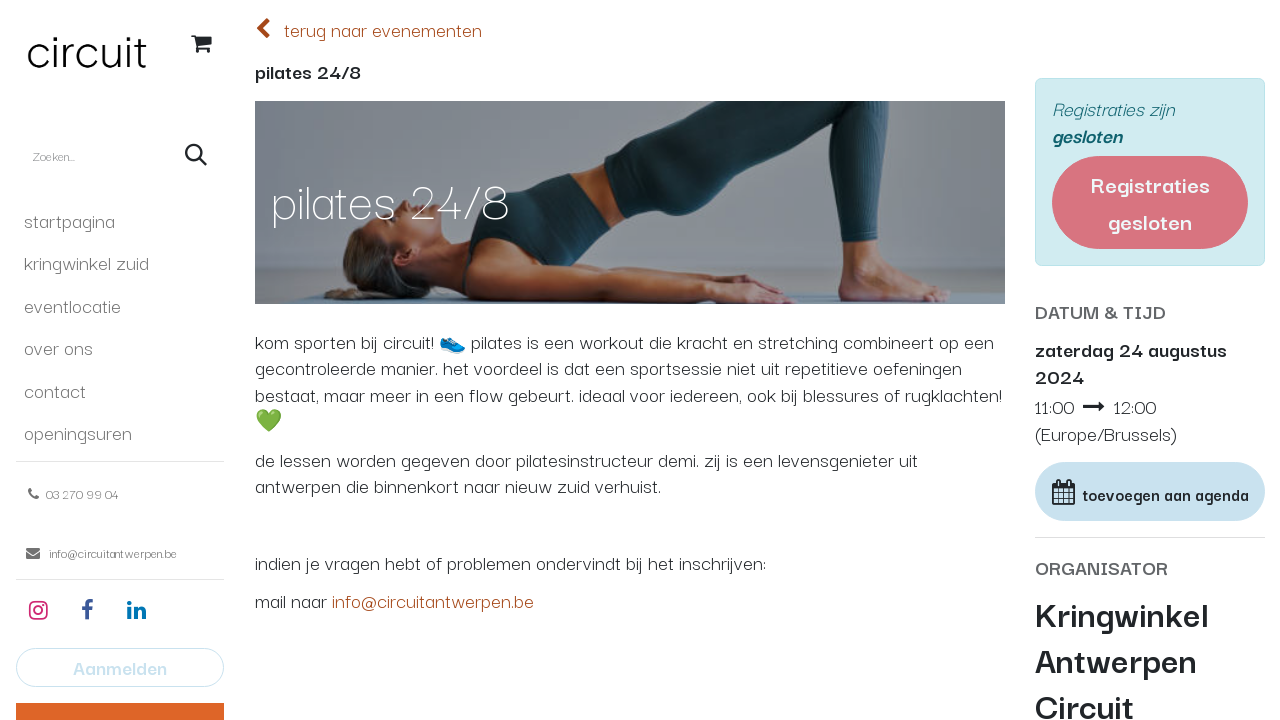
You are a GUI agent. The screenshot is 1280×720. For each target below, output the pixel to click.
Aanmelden (120, 667)
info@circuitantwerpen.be (433, 600)
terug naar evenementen (368, 29)
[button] (1150, 492)
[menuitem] (120, 220)
